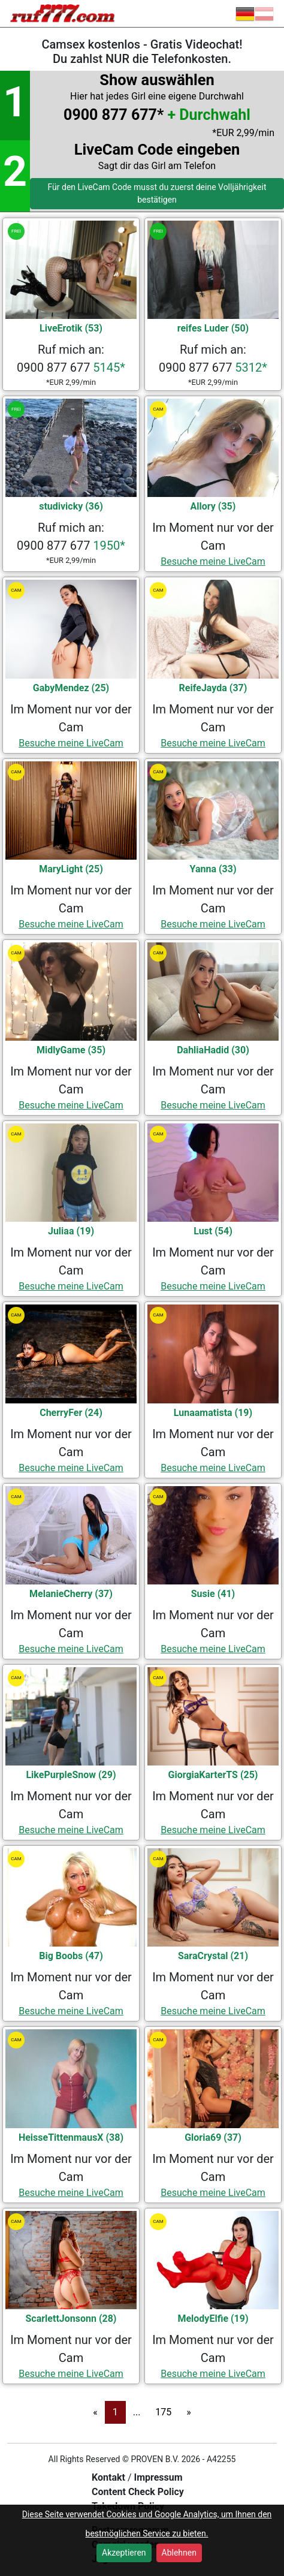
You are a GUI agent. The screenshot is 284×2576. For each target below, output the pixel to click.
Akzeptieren (124, 2552)
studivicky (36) (71, 506)
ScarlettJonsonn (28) (71, 2318)
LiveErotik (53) (71, 328)
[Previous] (95, 2412)
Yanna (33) (213, 869)
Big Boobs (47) (71, 1956)
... (137, 2412)
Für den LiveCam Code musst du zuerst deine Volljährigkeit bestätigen (157, 193)
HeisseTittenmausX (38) (71, 2137)
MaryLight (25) (71, 869)
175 (163, 2412)
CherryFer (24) (71, 1412)
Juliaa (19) (71, 1231)
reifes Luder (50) (213, 328)
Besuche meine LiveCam (213, 561)
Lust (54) (213, 1231)
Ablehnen (179, 2552)
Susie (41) (213, 1593)
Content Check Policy (138, 2491)
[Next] (189, 2412)
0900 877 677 (71, 367)
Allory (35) (213, 506)
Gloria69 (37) (213, 2137)
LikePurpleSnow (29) (71, 1774)
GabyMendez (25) (71, 688)
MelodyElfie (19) (212, 2318)
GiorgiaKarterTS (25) (213, 1774)
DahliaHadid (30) (213, 1050)
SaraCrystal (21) (213, 1956)
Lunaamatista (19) (213, 1412)
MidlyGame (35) (71, 1050)
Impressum (158, 2477)
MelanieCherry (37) (71, 1593)
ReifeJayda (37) (213, 688)
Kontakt (110, 2477)
